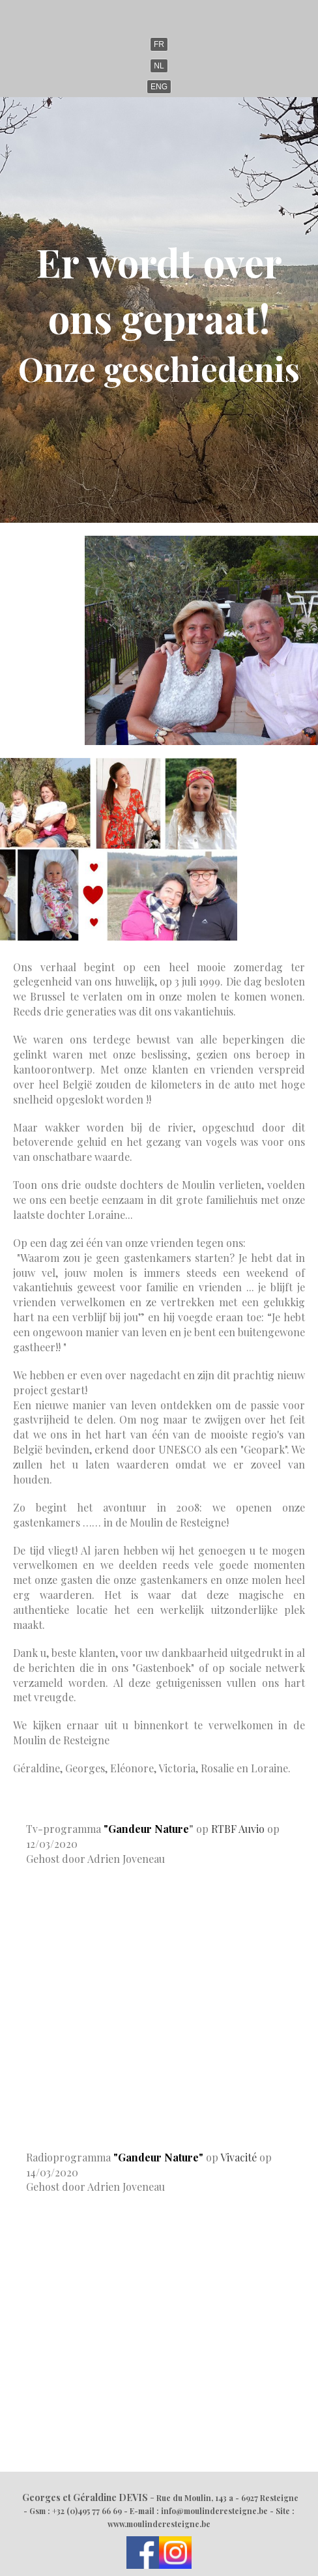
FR (159, 44)
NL (159, 65)
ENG (159, 86)
